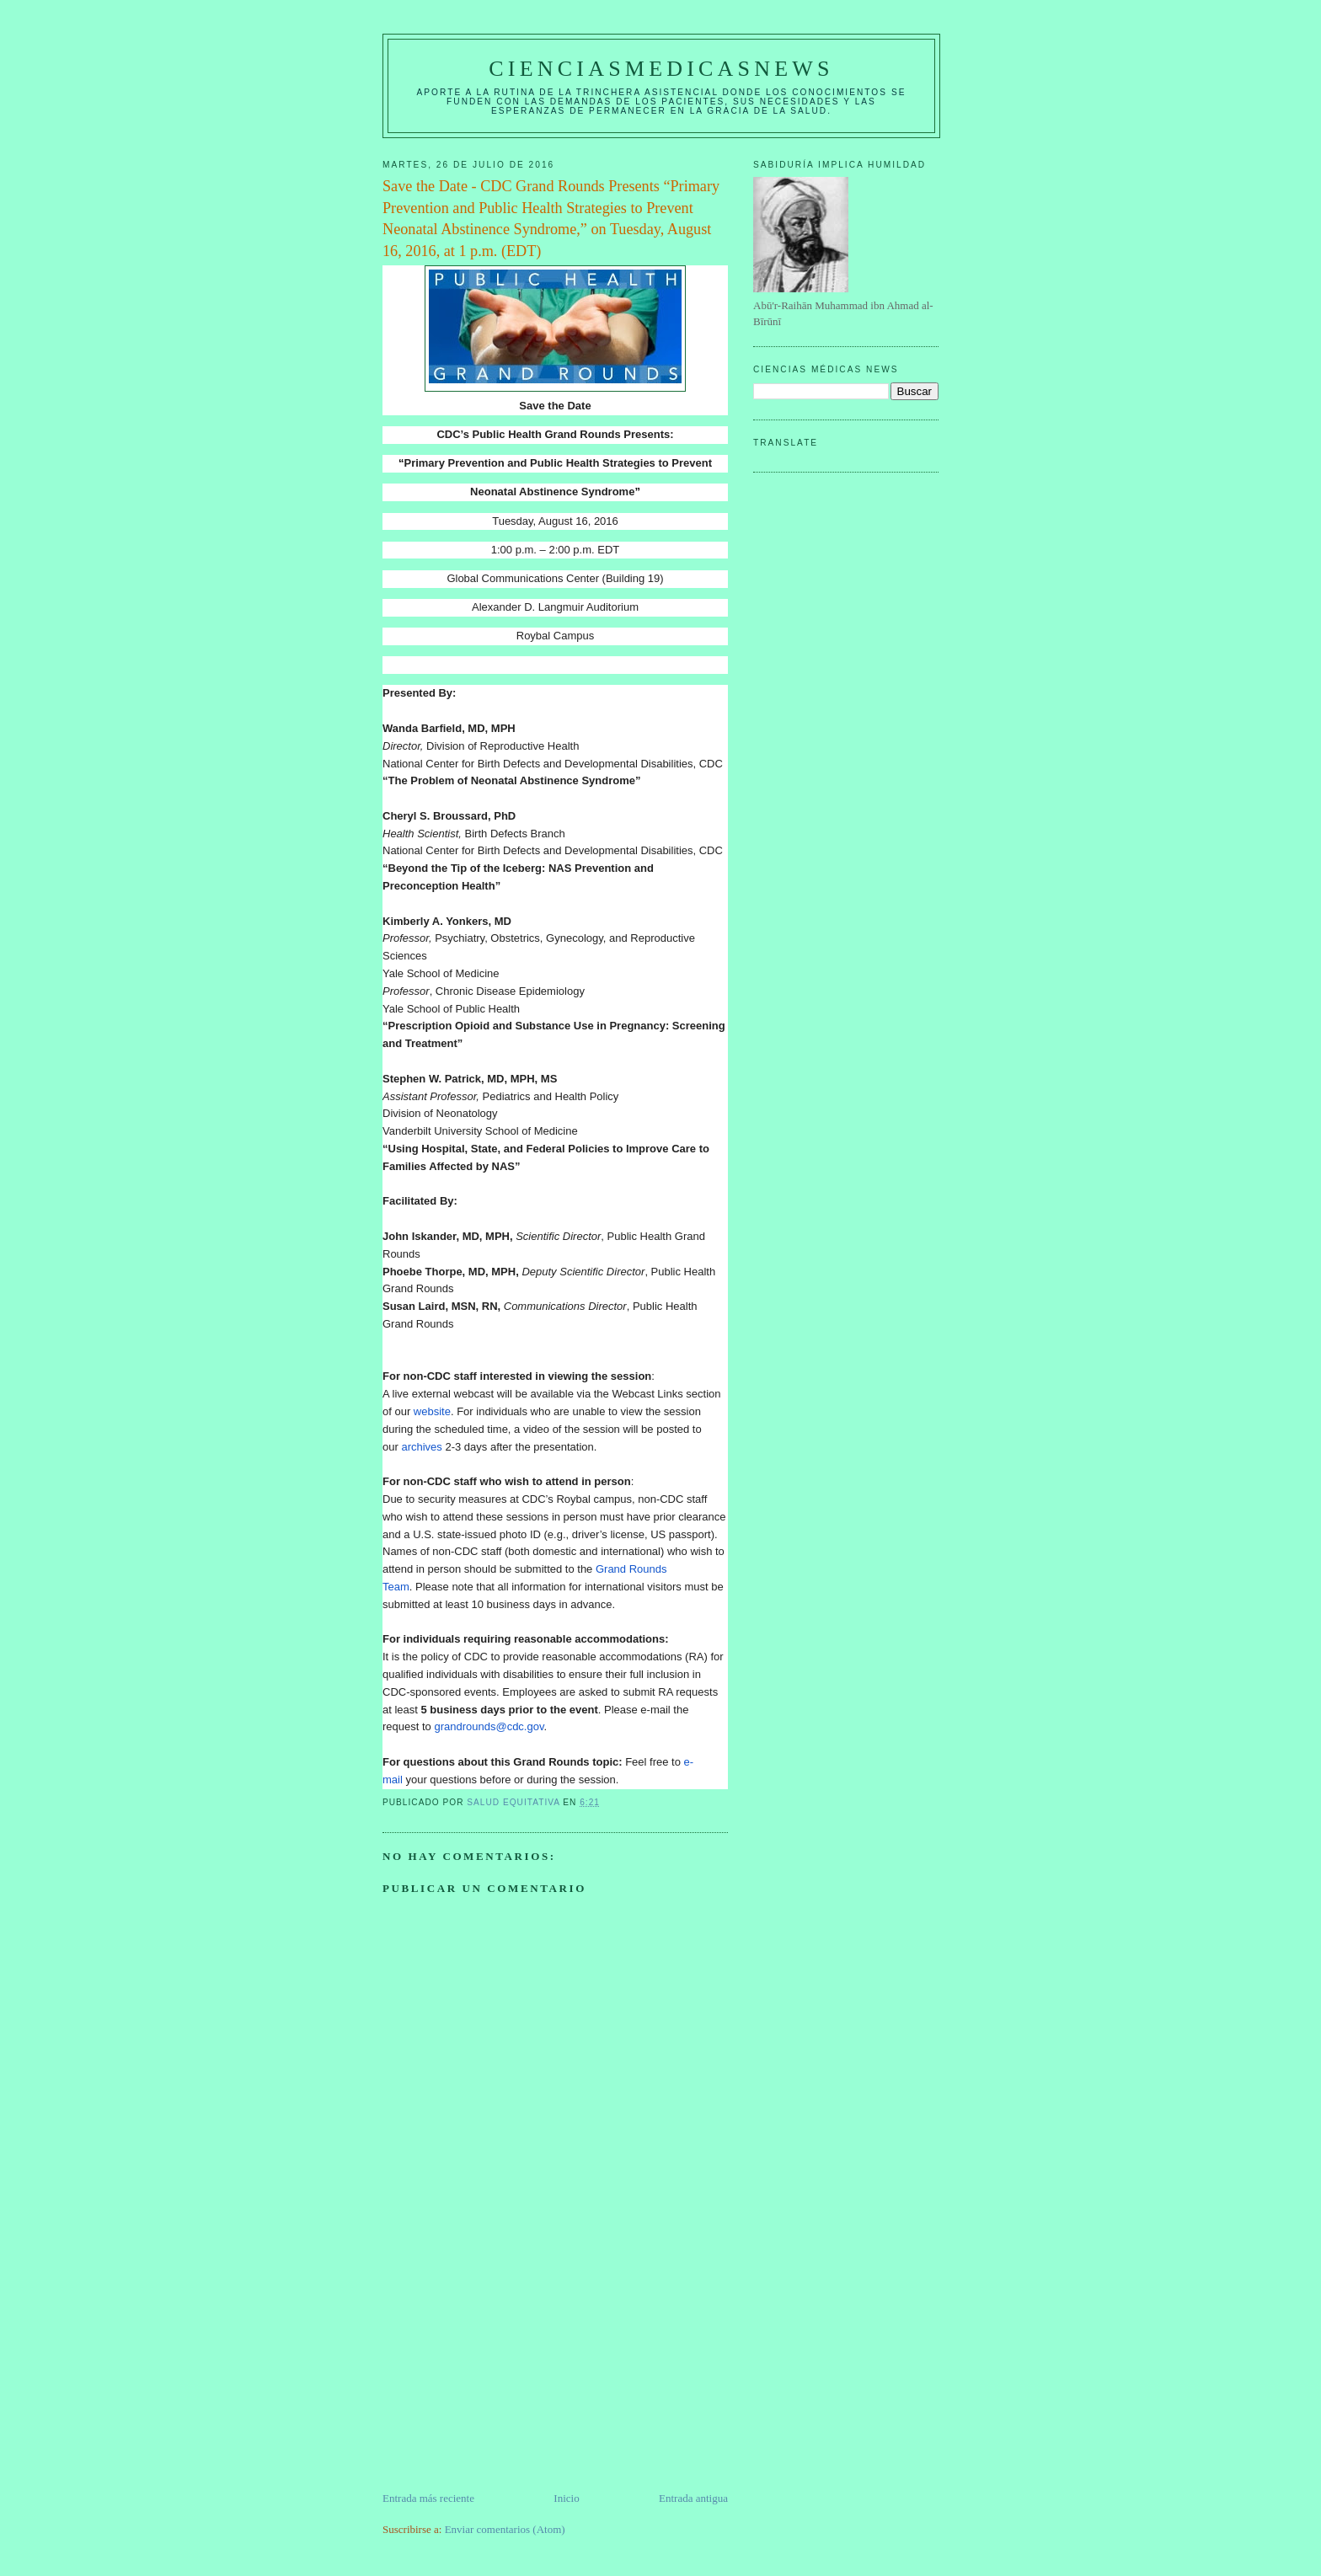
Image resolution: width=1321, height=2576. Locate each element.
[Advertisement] (508, 2372)
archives (421, 1446)
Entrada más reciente (428, 2498)
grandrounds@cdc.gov (488, 1726)
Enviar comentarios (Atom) (505, 2529)
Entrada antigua (693, 2498)
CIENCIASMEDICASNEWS (661, 68)
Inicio (566, 2498)
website (432, 1411)
